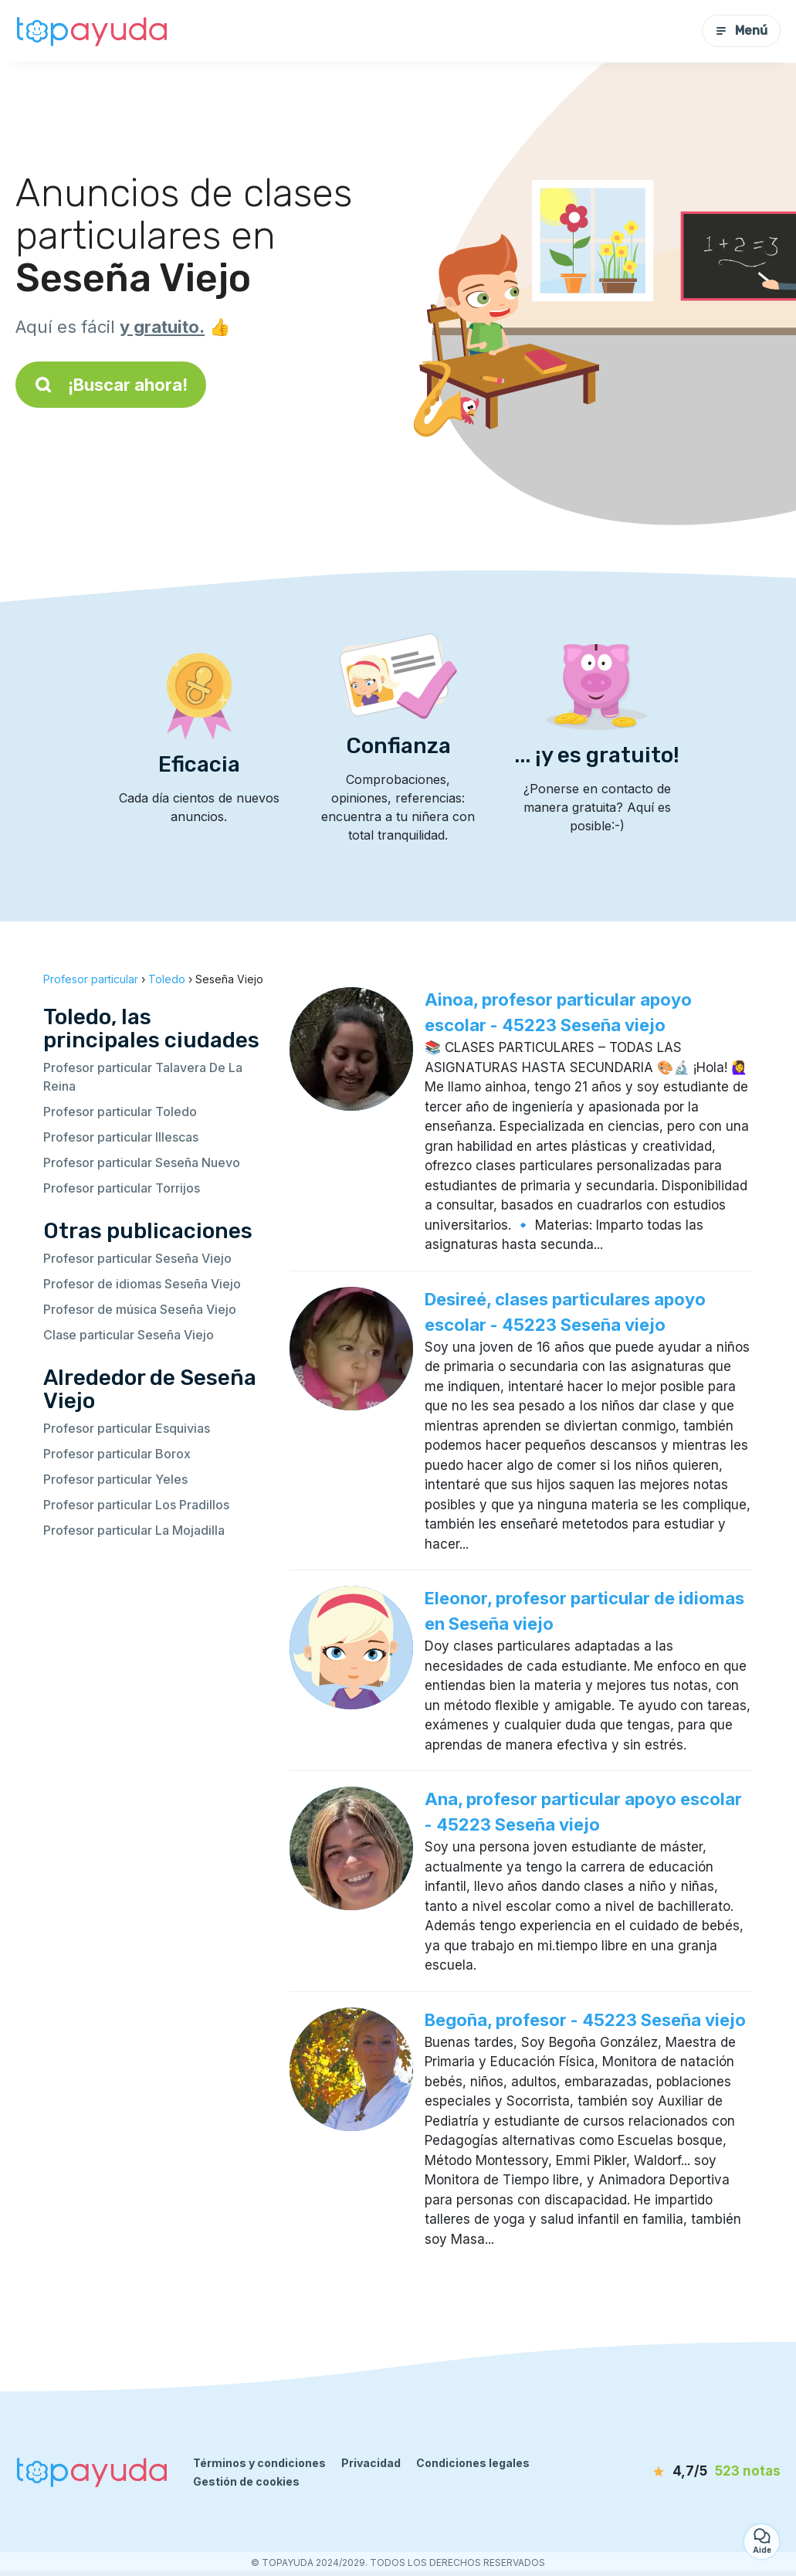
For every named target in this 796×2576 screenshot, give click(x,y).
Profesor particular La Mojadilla (134, 1530)
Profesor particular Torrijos (121, 1188)
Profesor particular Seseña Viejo (137, 1258)
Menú (741, 30)
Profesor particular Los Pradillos (136, 1504)
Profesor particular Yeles (115, 1479)
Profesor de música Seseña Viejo (139, 1309)
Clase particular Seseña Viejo (128, 1334)
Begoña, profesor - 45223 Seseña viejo (585, 2020)
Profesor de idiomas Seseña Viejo (142, 1283)
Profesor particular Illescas (120, 1137)
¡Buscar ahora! (111, 385)
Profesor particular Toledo (120, 1111)
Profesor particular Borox (117, 1453)
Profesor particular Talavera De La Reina (142, 1077)
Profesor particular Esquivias (126, 1428)
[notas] (699, 2472)
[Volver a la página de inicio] (92, 30)
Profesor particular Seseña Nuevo (141, 1162)
